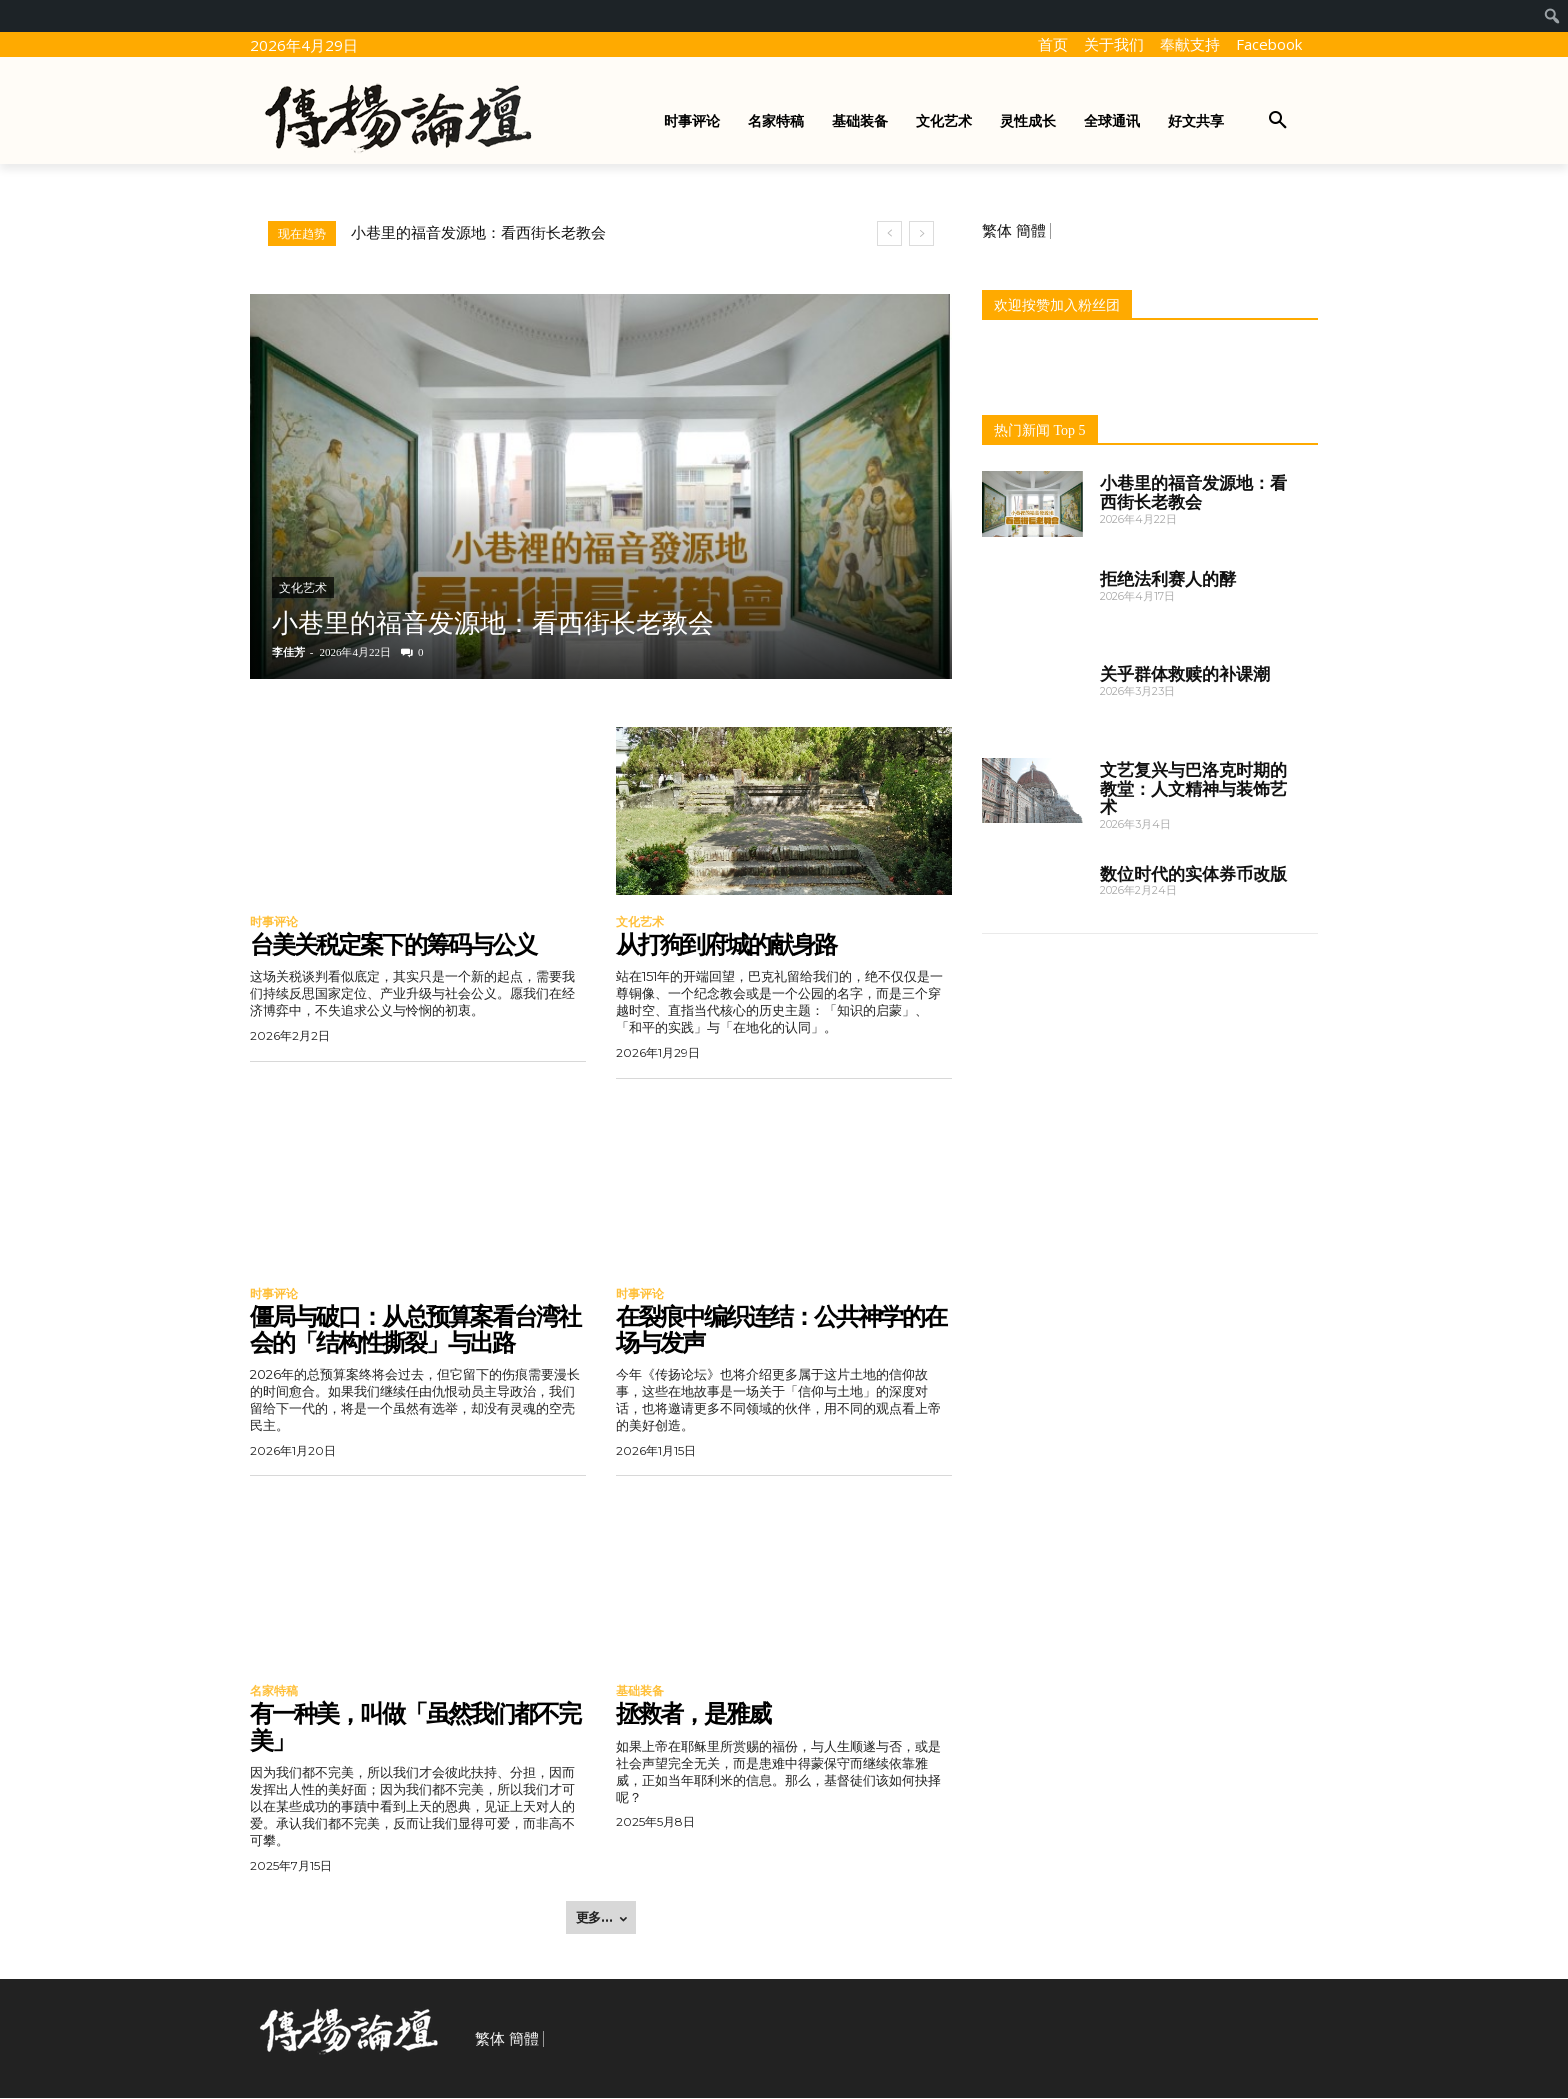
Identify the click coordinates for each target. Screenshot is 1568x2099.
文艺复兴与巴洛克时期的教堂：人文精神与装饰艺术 (1193, 788)
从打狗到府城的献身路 (726, 944)
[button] (1278, 121)
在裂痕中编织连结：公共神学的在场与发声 (781, 1329)
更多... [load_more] (601, 1918)
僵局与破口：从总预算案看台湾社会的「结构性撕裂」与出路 (415, 1329)
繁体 (997, 231)
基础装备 (640, 1692)
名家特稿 (274, 1692)
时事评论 (274, 922)
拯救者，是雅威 (693, 1715)
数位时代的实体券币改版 (1193, 874)
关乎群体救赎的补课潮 (1185, 674)
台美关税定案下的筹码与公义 (393, 944)
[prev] (889, 233)
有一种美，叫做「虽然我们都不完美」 (415, 1728)
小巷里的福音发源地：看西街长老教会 (478, 233)
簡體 (1031, 231)
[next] (921, 233)
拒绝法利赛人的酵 (1168, 579)
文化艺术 (303, 588)
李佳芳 (288, 652)
